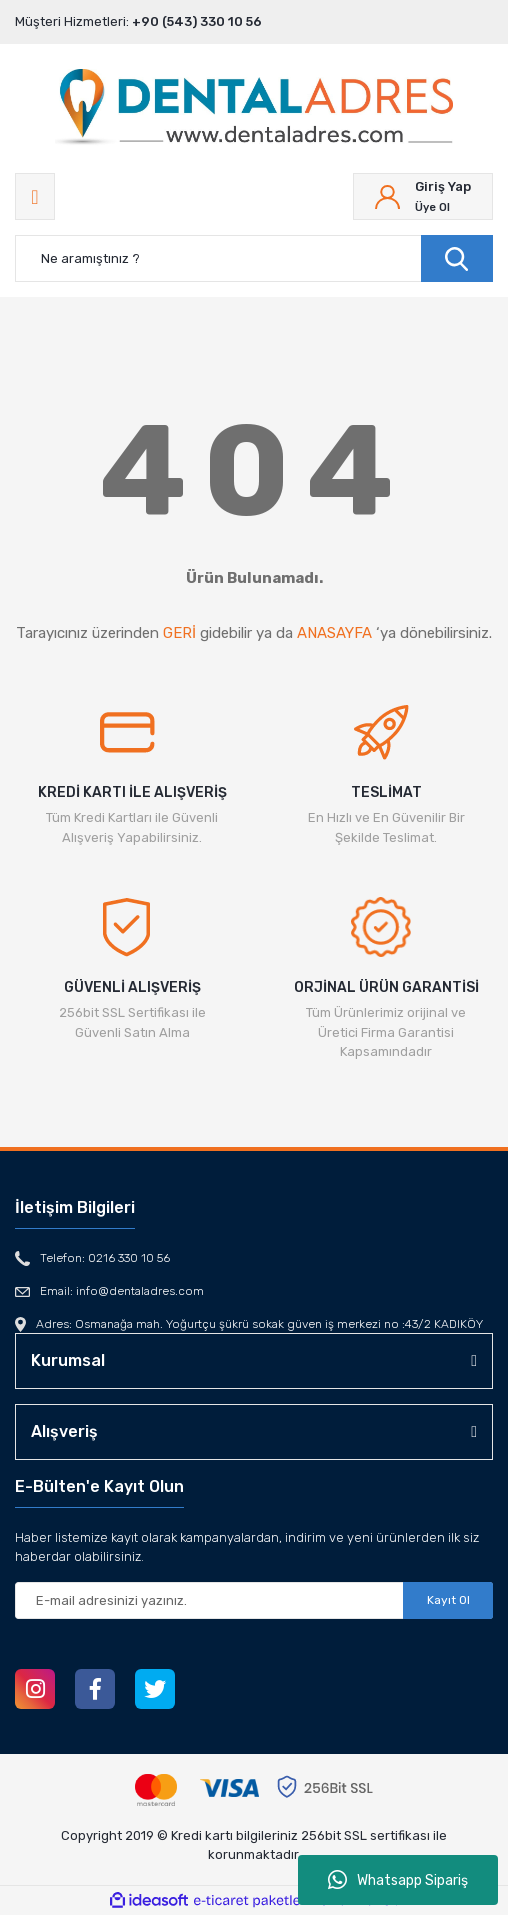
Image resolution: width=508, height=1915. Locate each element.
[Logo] (254, 109)
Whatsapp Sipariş (398, 1880)
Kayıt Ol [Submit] (448, 1600)
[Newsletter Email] (254, 1600)
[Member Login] (423, 196)
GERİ (179, 633)
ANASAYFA (334, 633)
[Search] (254, 258)
